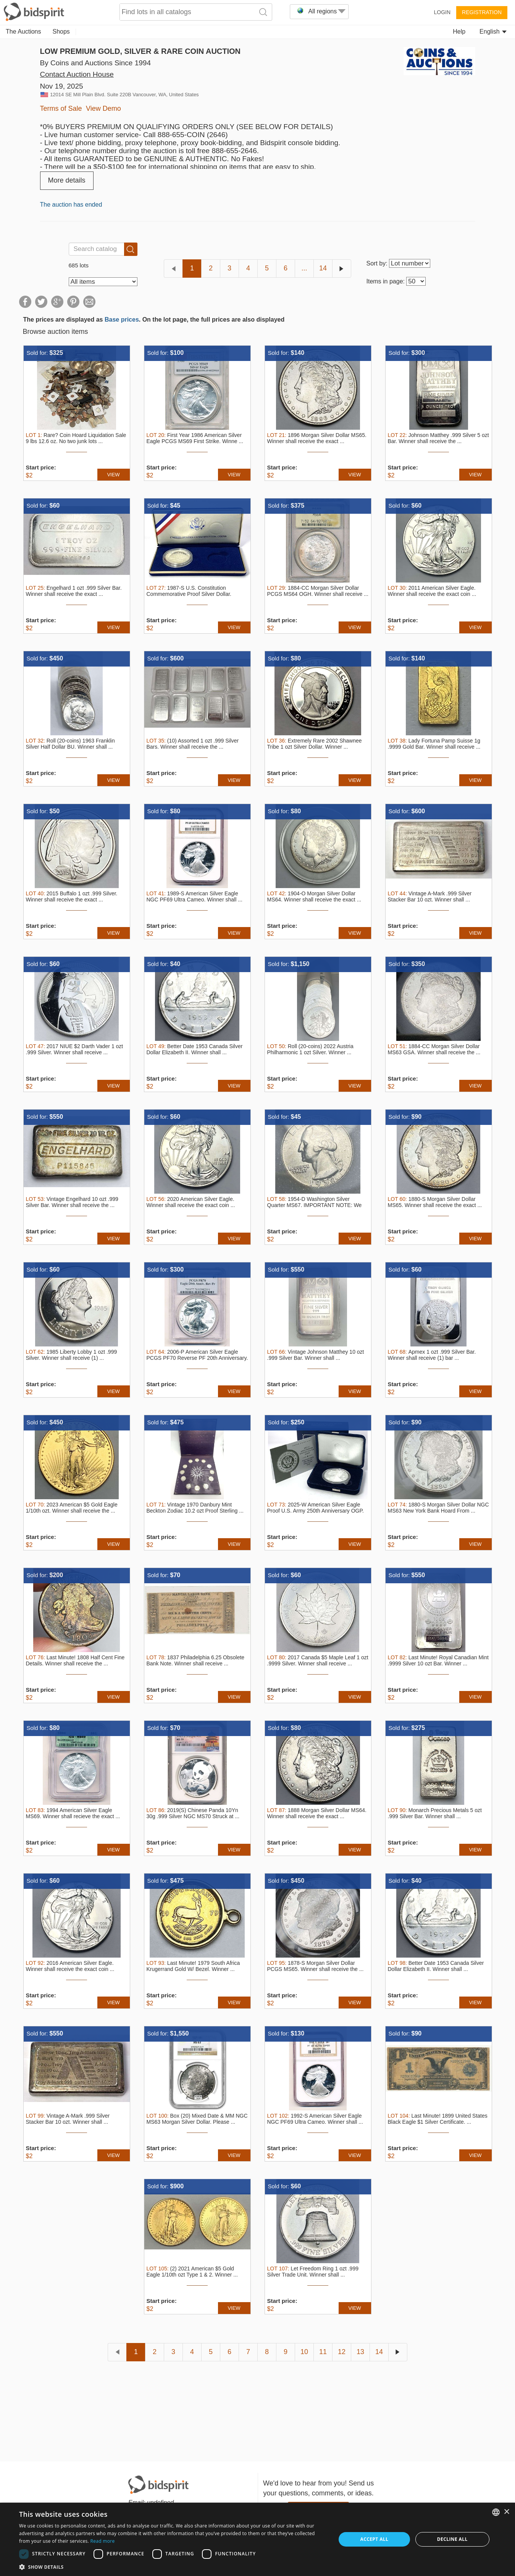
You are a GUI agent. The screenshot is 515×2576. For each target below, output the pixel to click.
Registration (482, 12)
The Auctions (23, 31)
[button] (172, 2566)
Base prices (122, 319)
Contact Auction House (77, 74)
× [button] (506, 2512)
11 (323, 2352)
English (493, 31)
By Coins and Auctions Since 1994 (95, 63)
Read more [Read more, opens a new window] (102, 2541)
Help (459, 31)
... (304, 268)
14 (323, 268)
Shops (61, 31)
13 (360, 2352)
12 (341, 2352)
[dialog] (257, 2539)
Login (442, 12)
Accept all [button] (374, 2539)
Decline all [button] (452, 2539)
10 (304, 2352)
